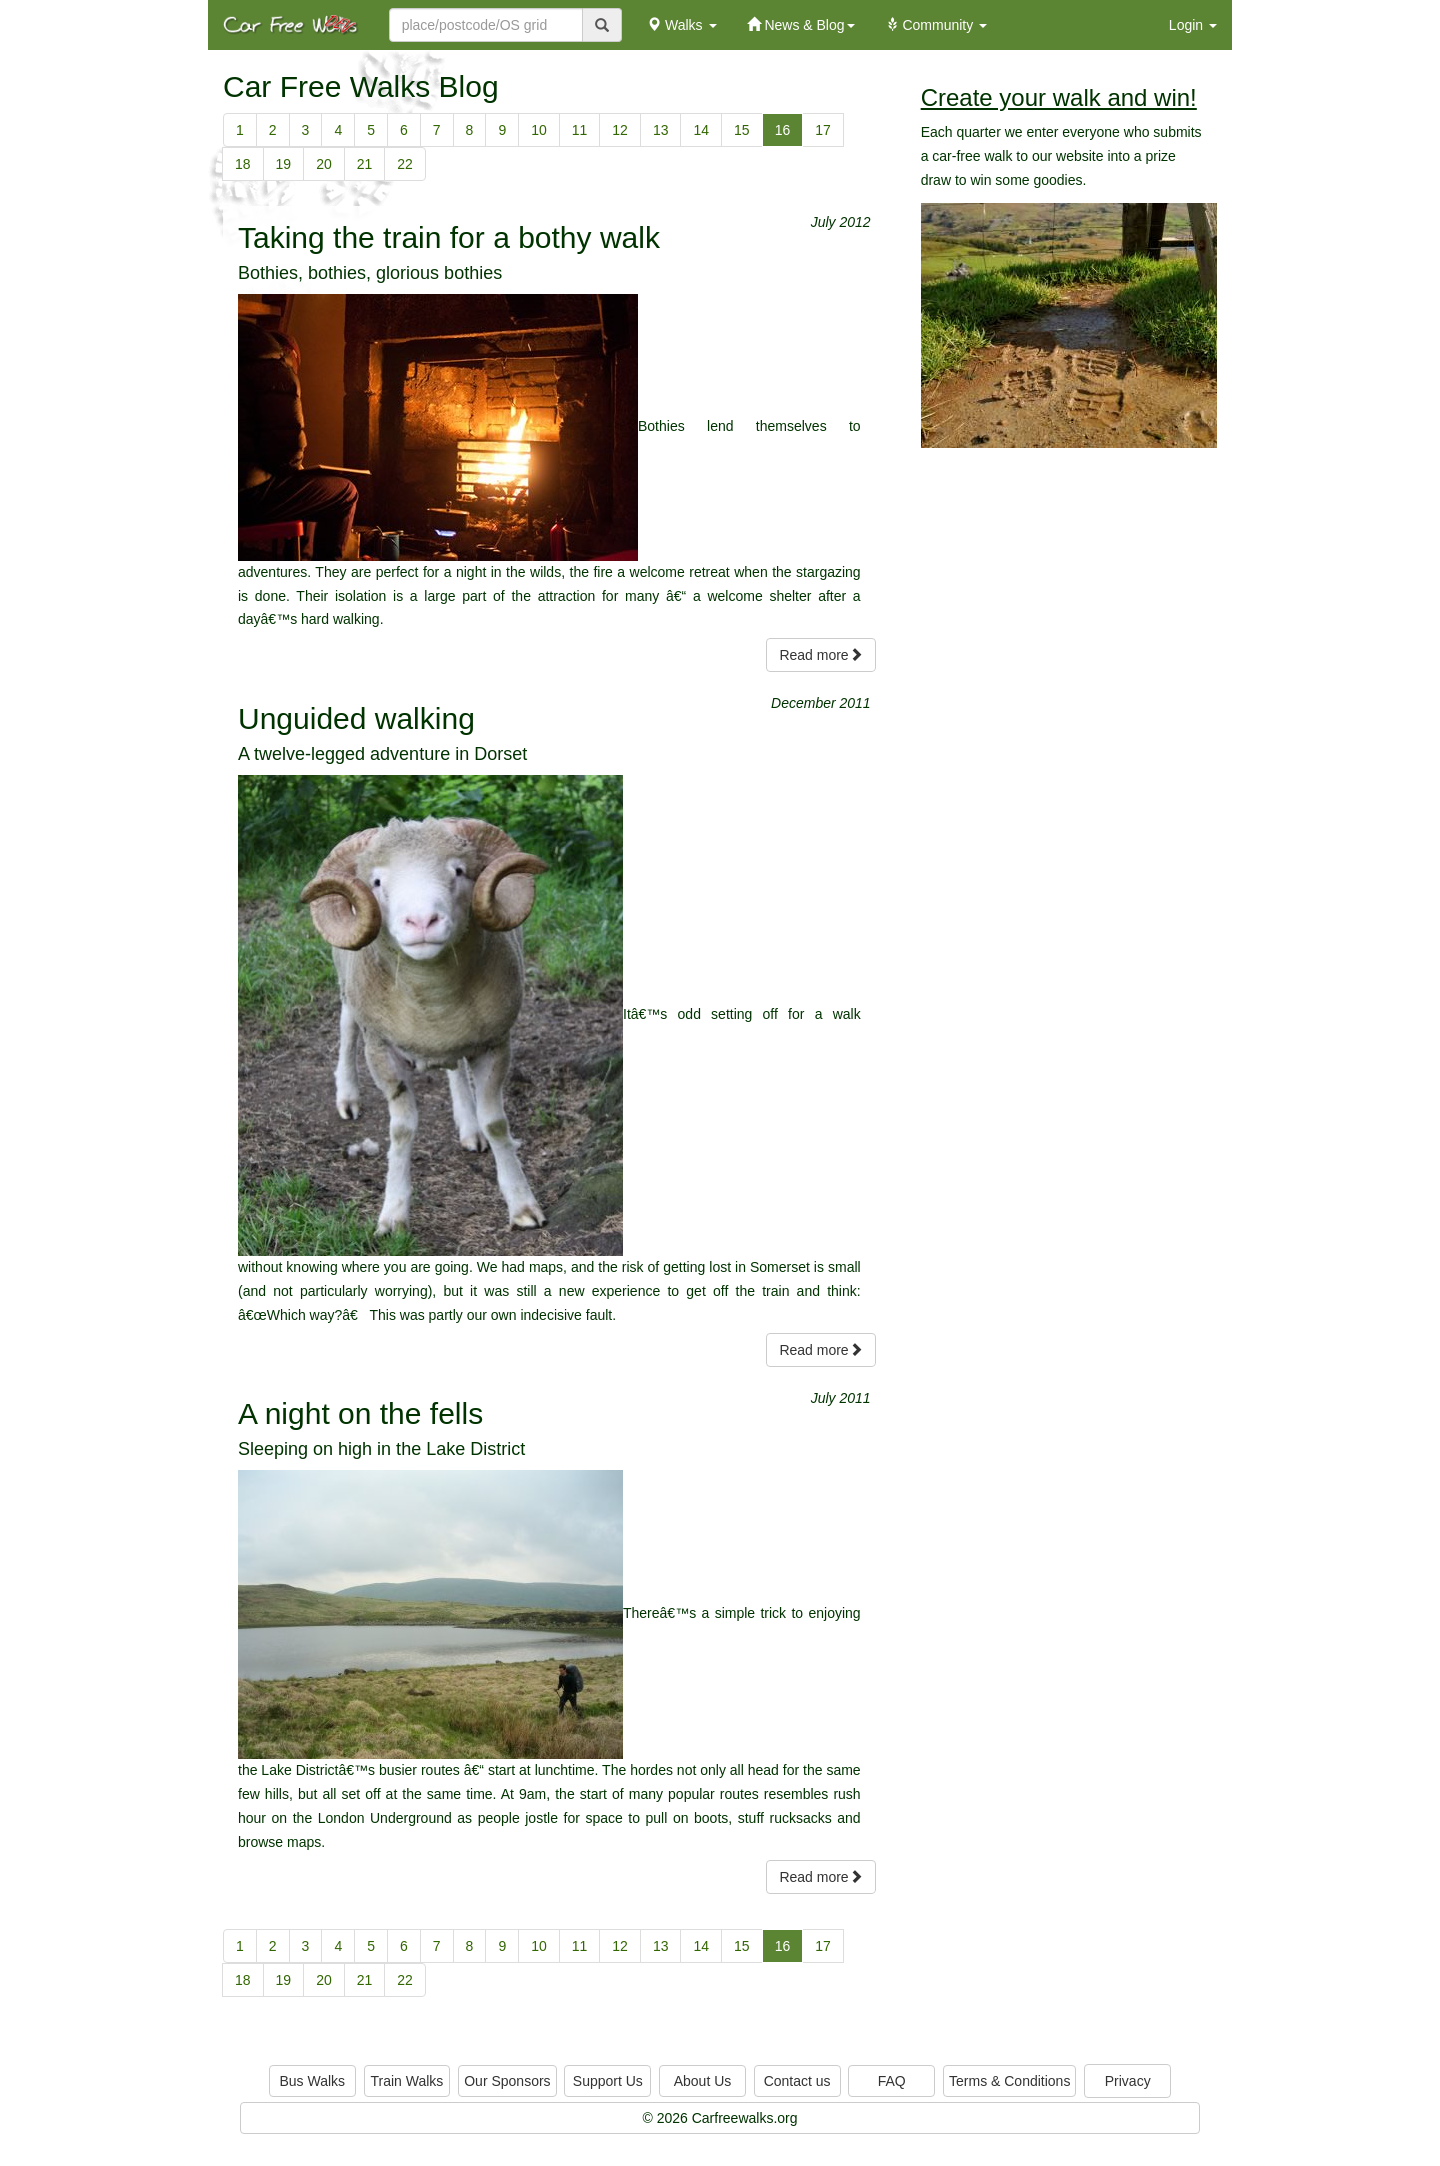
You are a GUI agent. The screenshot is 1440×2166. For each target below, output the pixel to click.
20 (324, 164)
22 (405, 164)
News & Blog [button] (801, 25)
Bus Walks (312, 2081)
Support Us (608, 2081)
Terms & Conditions (1009, 2081)
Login (1193, 25)
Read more (820, 655)
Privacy (1128, 2081)
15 (742, 130)
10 (539, 130)
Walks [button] (681, 25)
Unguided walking (356, 718)
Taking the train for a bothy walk (449, 237)
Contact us (797, 2081)
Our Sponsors (507, 2081)
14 (701, 130)
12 (620, 130)
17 (823, 130)
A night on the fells (360, 1413)
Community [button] (936, 25)
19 (284, 164)
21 (365, 164)
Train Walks (407, 2081)
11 (580, 130)
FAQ (892, 2081)
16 (783, 130)
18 (243, 164)
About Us (703, 2081)
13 (661, 130)
